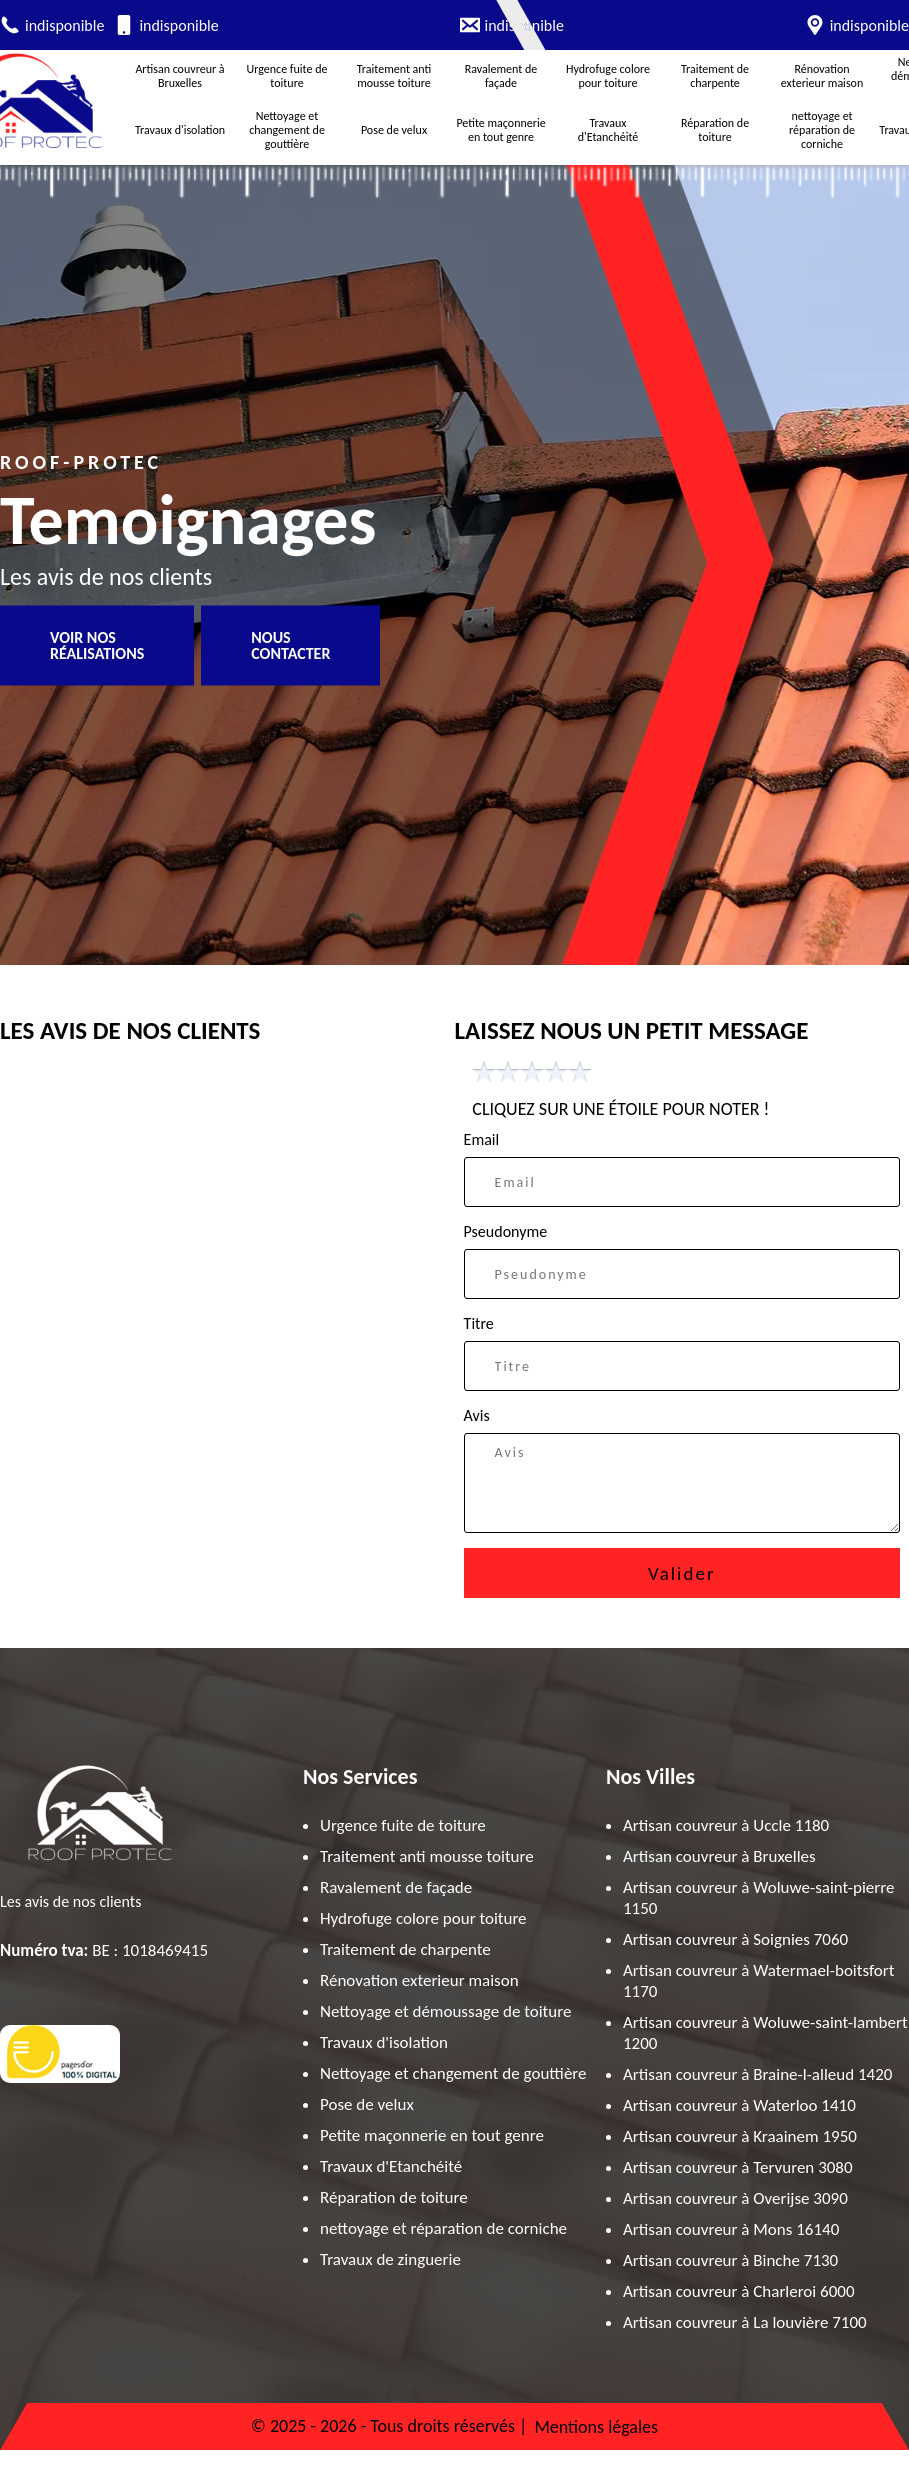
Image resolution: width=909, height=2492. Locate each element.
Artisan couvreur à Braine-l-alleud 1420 (757, 2074)
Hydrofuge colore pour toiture (608, 76)
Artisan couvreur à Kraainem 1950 (740, 2136)
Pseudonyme (506, 1231)
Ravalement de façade (501, 76)
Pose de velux (394, 130)
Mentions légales (596, 2427)
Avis (477, 1415)
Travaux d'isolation (180, 130)
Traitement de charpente (715, 76)
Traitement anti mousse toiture (394, 76)
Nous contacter (290, 645)
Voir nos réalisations (97, 645)
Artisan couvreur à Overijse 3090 (735, 2198)
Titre (479, 1323)
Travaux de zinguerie (390, 2259)
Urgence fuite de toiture (287, 76)
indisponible (64, 25)
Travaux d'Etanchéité (608, 130)
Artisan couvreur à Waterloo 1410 (739, 2105)
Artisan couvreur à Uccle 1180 (726, 1825)
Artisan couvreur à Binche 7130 (730, 2260)
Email (482, 1139)
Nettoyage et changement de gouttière (287, 130)
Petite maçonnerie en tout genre (500, 130)
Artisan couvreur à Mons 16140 (731, 2229)
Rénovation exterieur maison (822, 76)
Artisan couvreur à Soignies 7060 (735, 1939)
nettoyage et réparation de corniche (822, 130)
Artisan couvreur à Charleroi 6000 (739, 2291)
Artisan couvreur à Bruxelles (179, 76)
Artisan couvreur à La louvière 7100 (745, 2322)
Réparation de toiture (715, 130)
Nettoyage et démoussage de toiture (445, 2011)
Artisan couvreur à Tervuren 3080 (738, 2167)
